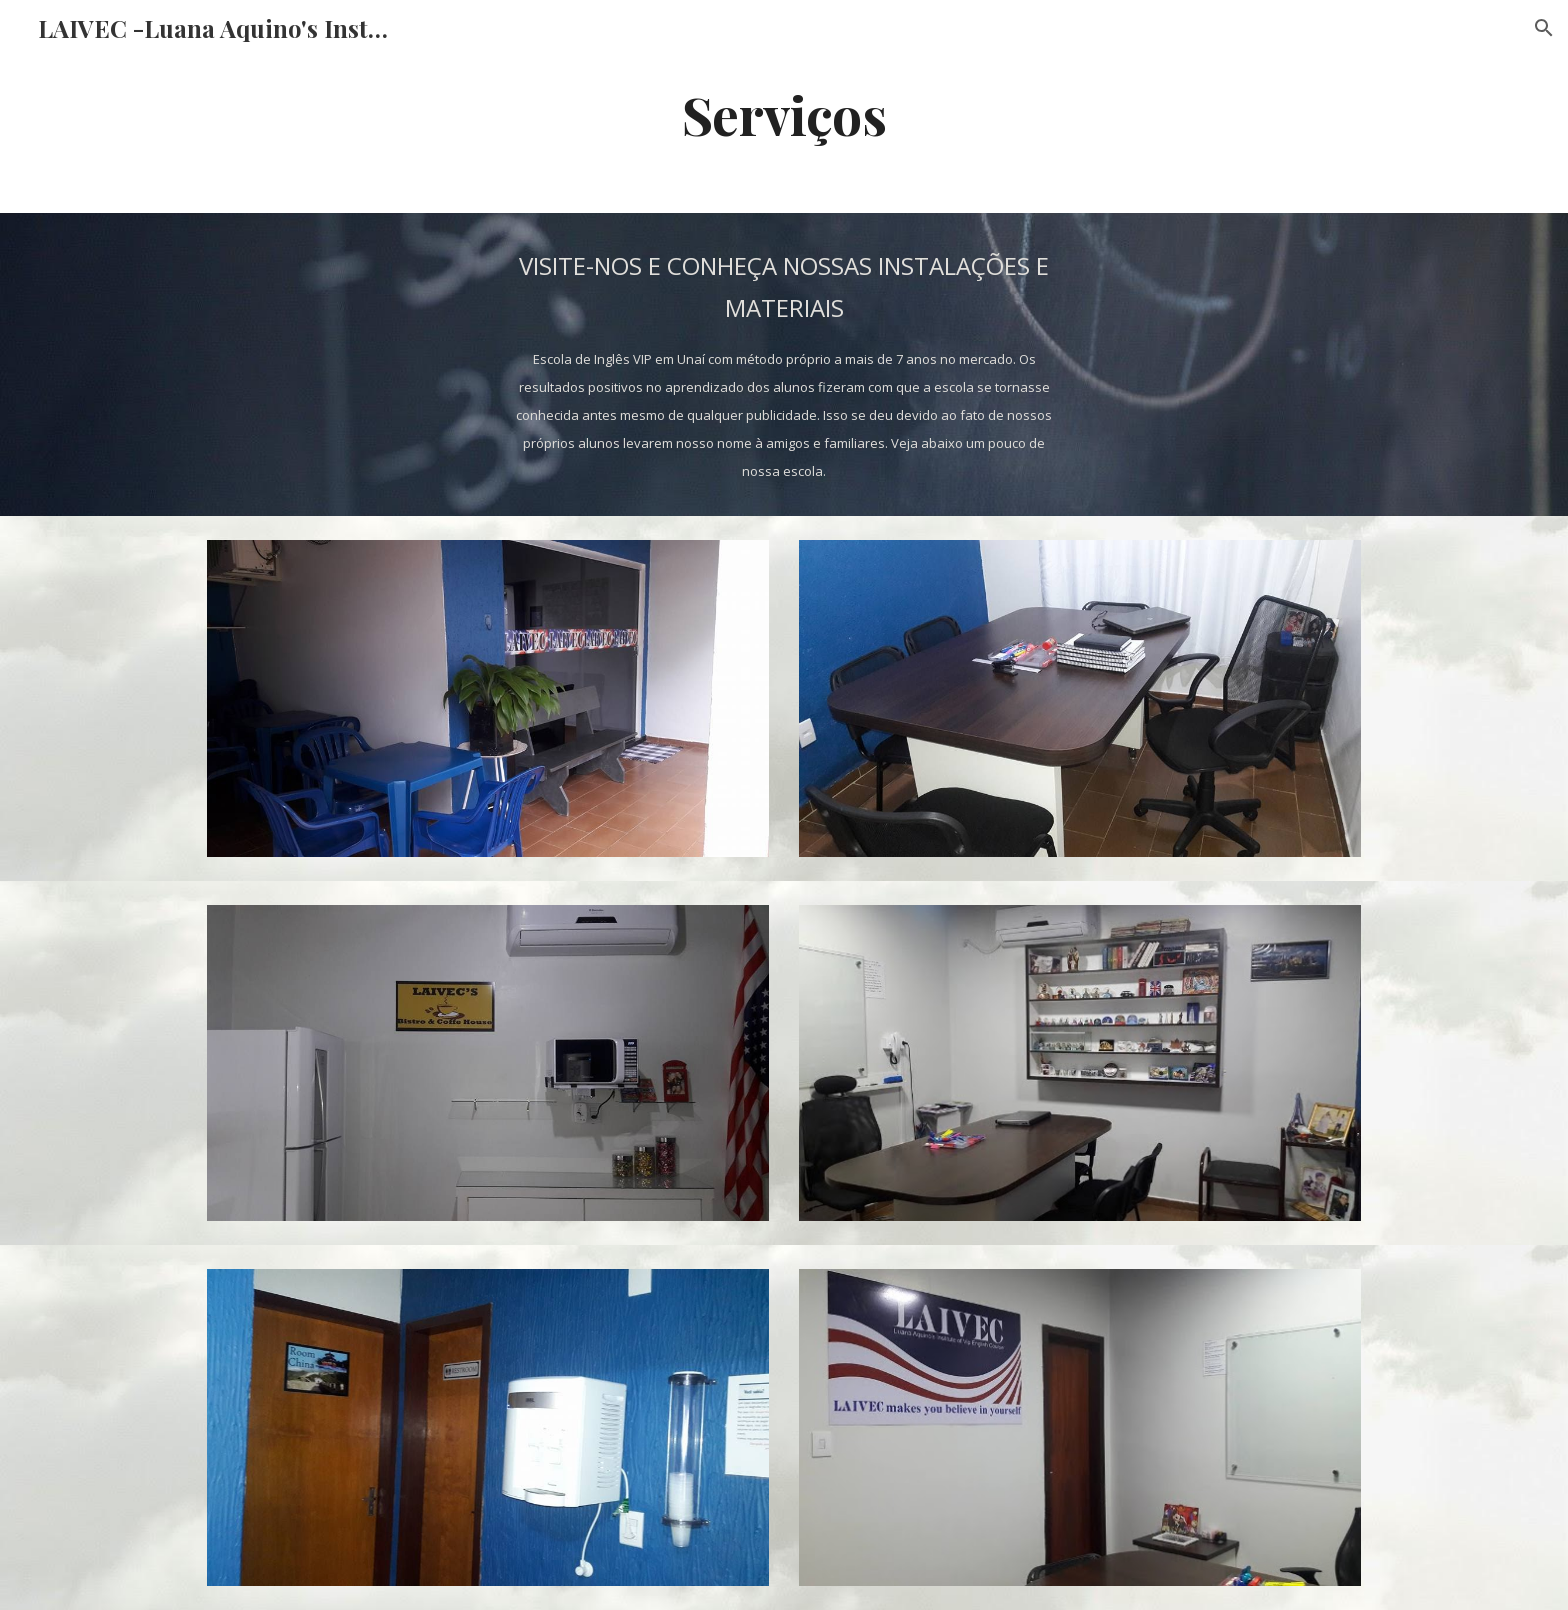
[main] (784, 113)
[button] (1544, 28)
